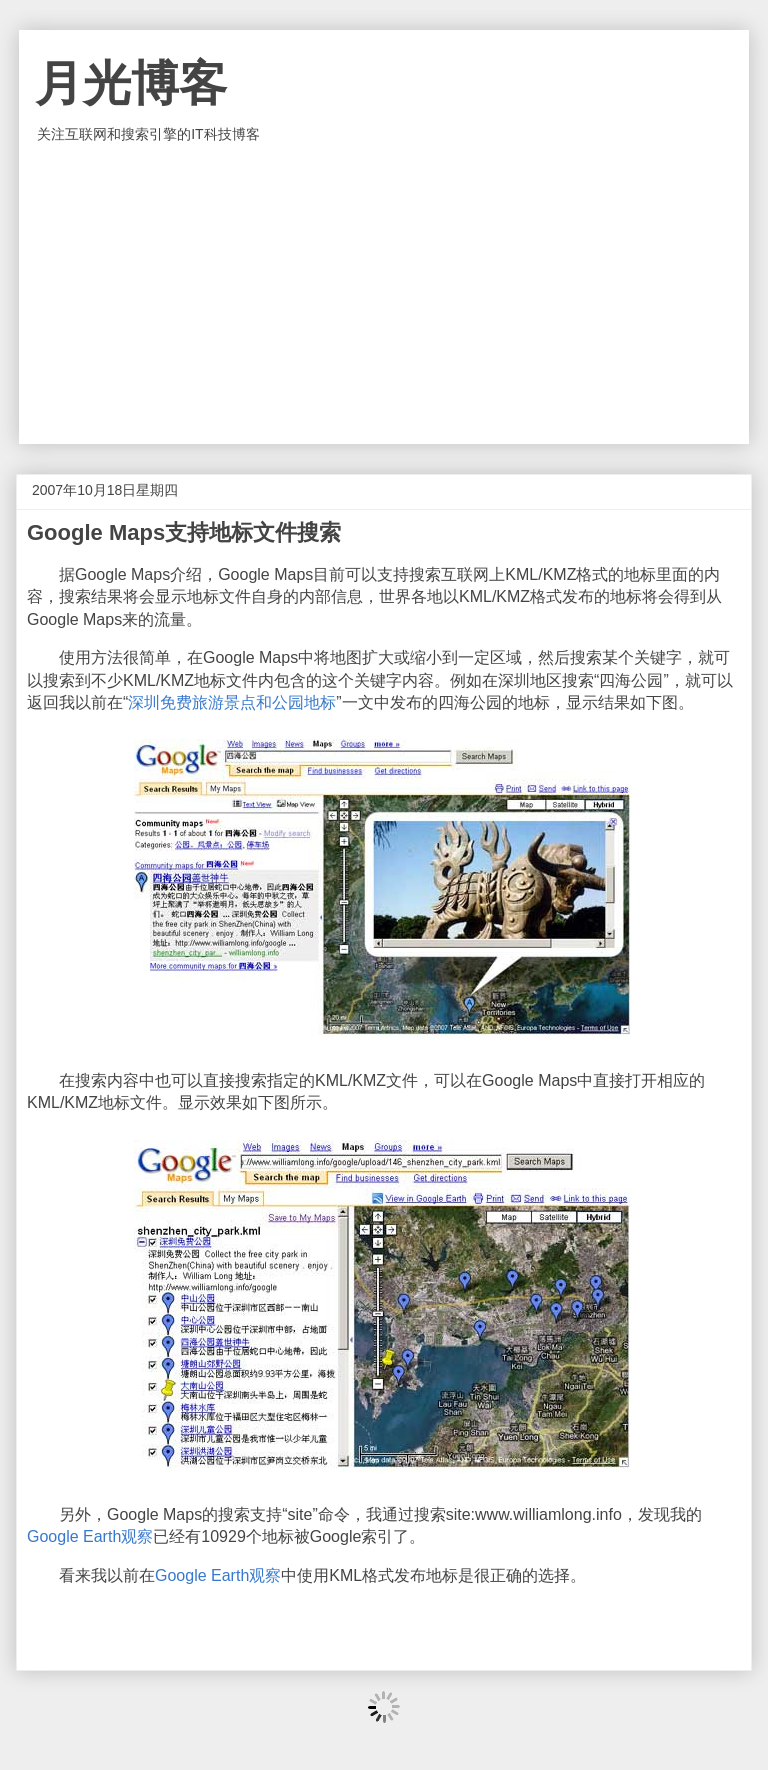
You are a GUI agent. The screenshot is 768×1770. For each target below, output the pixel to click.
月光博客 (131, 83)
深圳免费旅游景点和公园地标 (232, 702)
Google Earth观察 (90, 1536)
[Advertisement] (384, 294)
